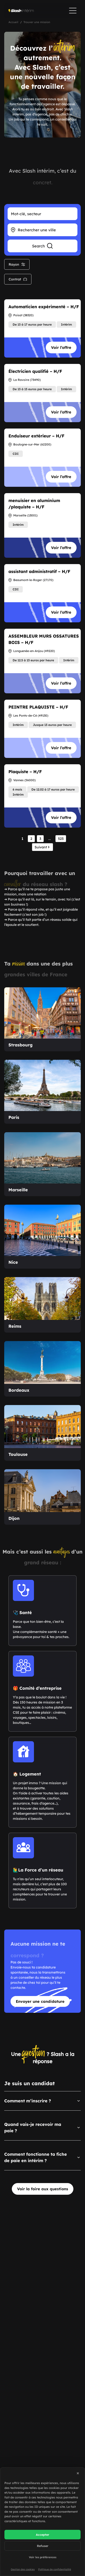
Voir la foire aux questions (42, 2188)
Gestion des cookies (23, 2569)
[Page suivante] (42, 847)
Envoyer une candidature (40, 2001)
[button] (78, 2474)
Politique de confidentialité (54, 2569)
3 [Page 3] (40, 838)
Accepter (42, 2535)
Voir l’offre (61, 347)
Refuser (42, 2546)
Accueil (13, 22)
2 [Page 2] (31, 838)
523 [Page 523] (60, 838)
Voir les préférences (42, 2557)
